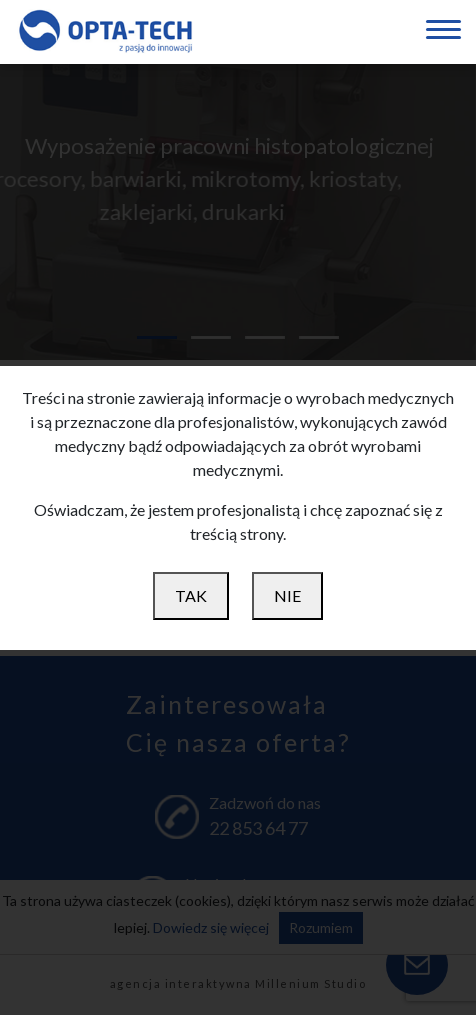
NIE (287, 595)
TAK (191, 595)
